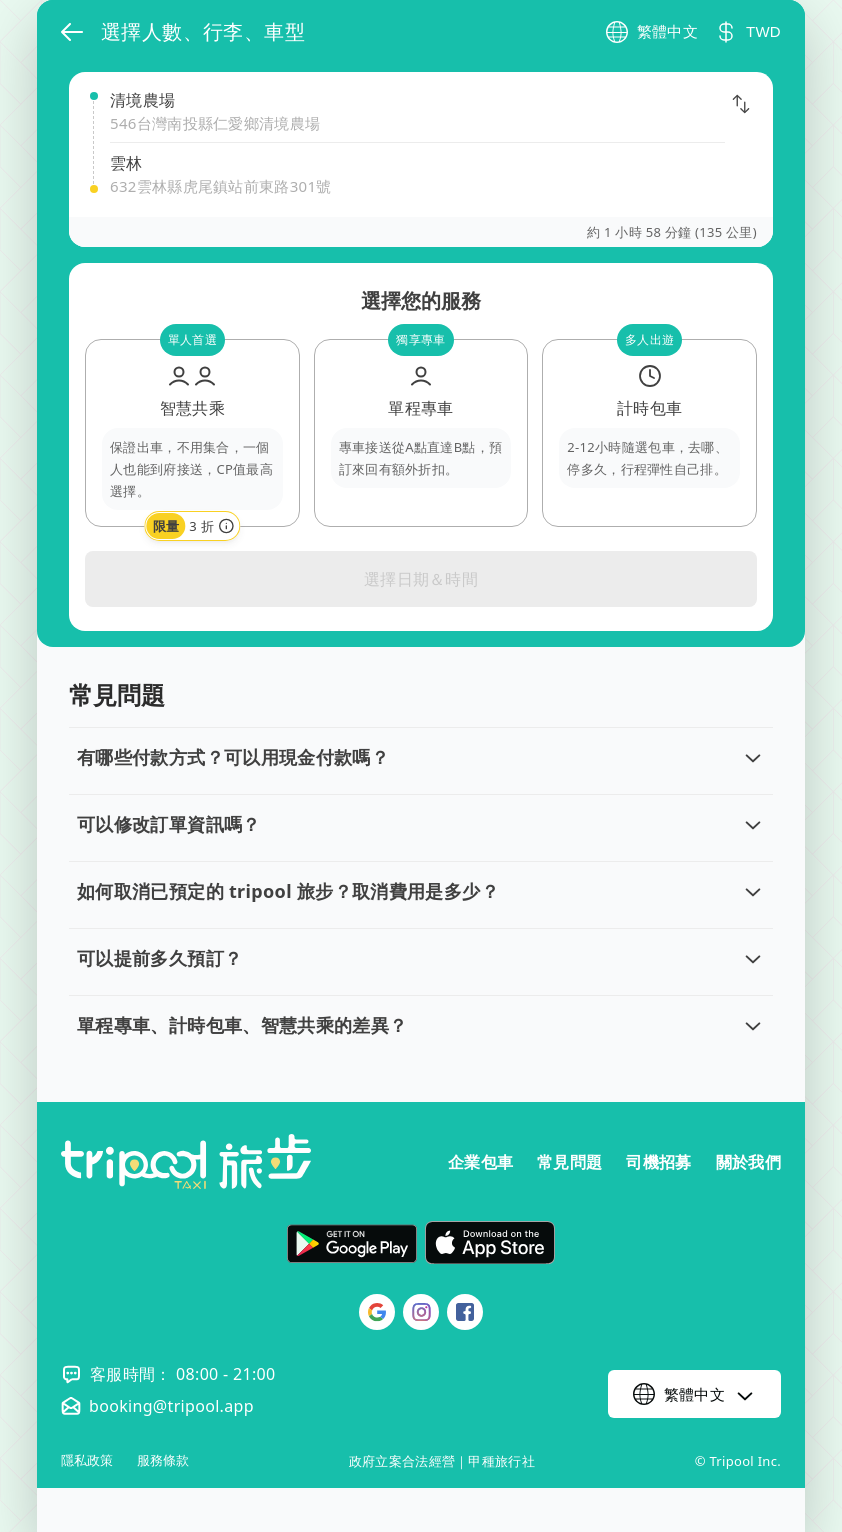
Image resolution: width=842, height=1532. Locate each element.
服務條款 (163, 1460)
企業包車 (480, 1162)
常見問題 (569, 1162)
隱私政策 (87, 1460)
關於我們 (748, 1162)
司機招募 (658, 1162)
